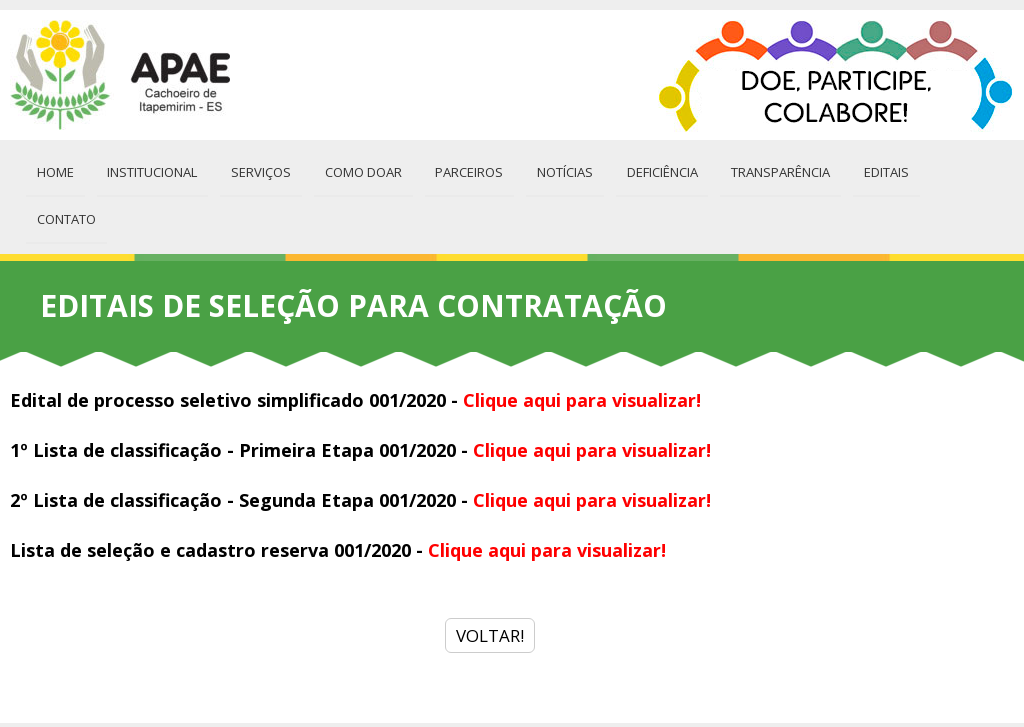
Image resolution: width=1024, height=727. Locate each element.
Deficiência (651, 170)
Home (54, 170)
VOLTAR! (490, 584)
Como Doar (357, 170)
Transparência (768, 170)
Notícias (556, 170)
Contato (956, 170)
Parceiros (462, 170)
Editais (872, 170)
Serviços (257, 170)
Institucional (150, 170)
